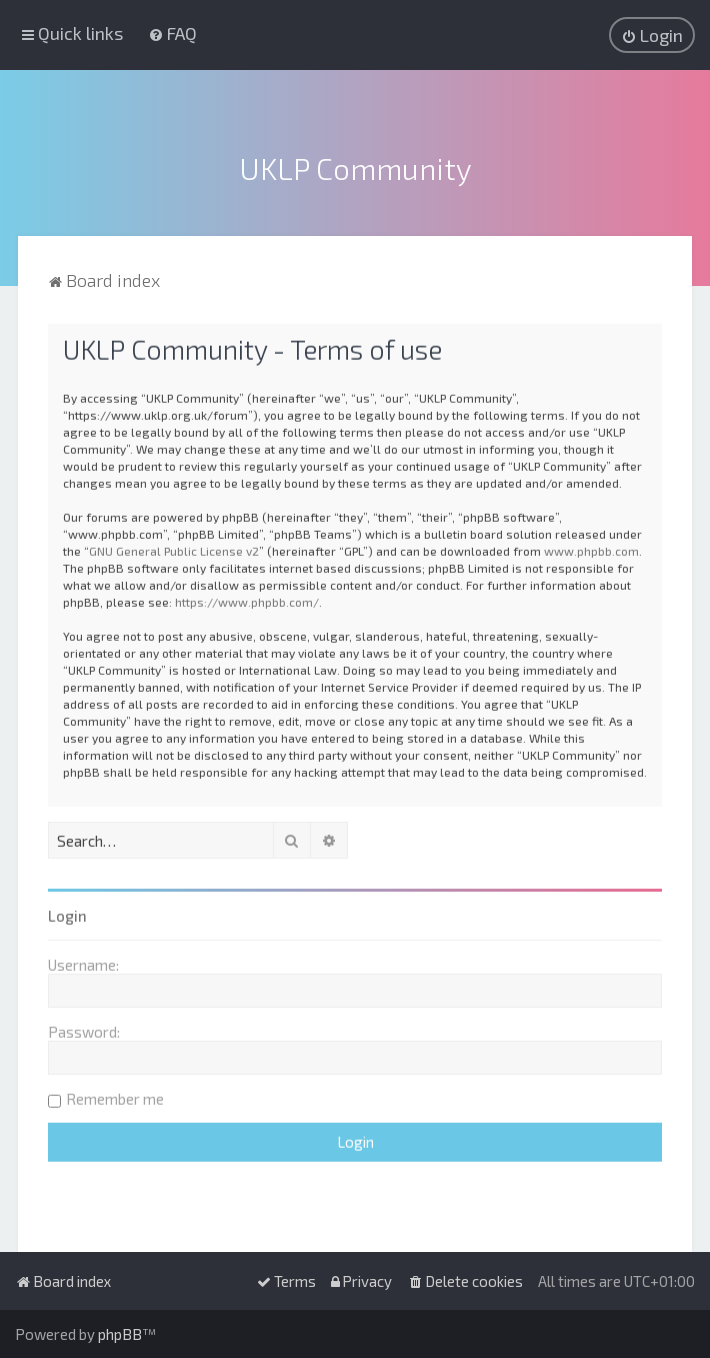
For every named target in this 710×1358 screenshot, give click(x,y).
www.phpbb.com (591, 548)
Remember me (115, 1096)
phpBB (120, 1334)
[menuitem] (172, 33)
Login (67, 913)
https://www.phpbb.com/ (247, 599)
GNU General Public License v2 (174, 548)
